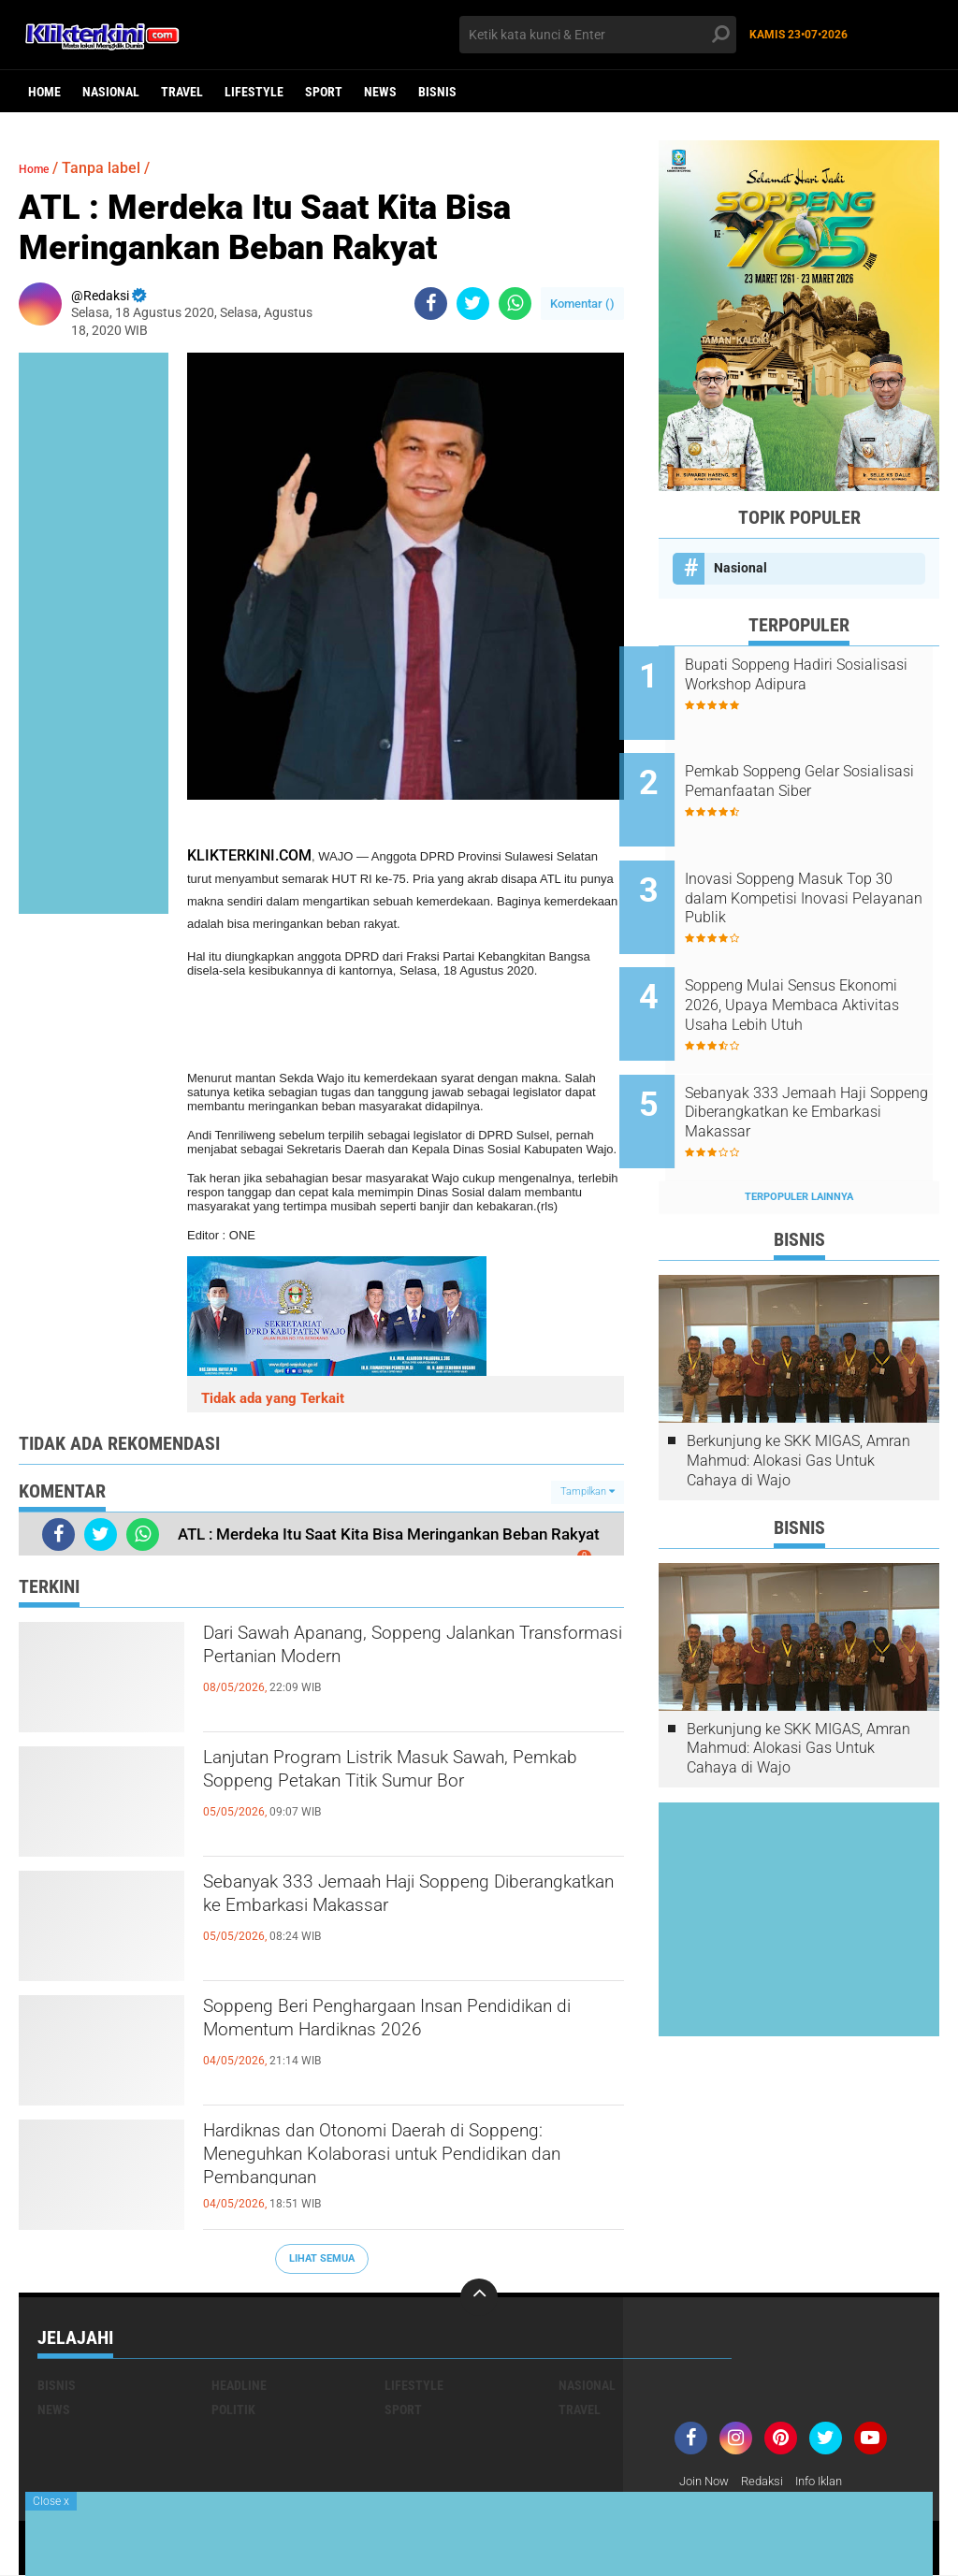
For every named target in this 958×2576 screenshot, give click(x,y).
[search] (597, 34)
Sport (323, 91)
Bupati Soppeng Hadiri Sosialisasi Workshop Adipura (822, 674)
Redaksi (769, 2481)
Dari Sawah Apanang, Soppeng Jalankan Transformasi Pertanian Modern (379, 1669)
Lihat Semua (322, 2258)
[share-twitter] (473, 303)
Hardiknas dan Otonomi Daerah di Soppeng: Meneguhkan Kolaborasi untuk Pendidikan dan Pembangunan (395, 2166)
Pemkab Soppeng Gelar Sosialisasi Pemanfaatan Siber (824, 769)
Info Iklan (832, 2481)
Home (44, 91)
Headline (239, 2385)
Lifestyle (254, 91)
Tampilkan (587, 1491)
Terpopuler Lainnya (799, 1134)
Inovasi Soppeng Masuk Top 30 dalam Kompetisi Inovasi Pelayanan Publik (817, 873)
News (380, 91)
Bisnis (437, 91)
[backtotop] (479, 2297)
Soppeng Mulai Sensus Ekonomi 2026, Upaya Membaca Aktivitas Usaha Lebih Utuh (811, 968)
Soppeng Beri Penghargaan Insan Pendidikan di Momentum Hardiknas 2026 (395, 2042)
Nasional (110, 91)
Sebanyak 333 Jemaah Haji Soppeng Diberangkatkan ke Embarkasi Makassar (395, 1917)
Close (51, 2501)
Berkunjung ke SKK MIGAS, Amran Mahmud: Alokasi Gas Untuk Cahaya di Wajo (798, 1397)
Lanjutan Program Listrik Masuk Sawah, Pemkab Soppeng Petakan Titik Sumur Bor (413, 1793)
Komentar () (582, 304)
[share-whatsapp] (515, 303)
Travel (182, 91)
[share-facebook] (430, 303)
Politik (233, 2409)
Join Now (706, 2481)
